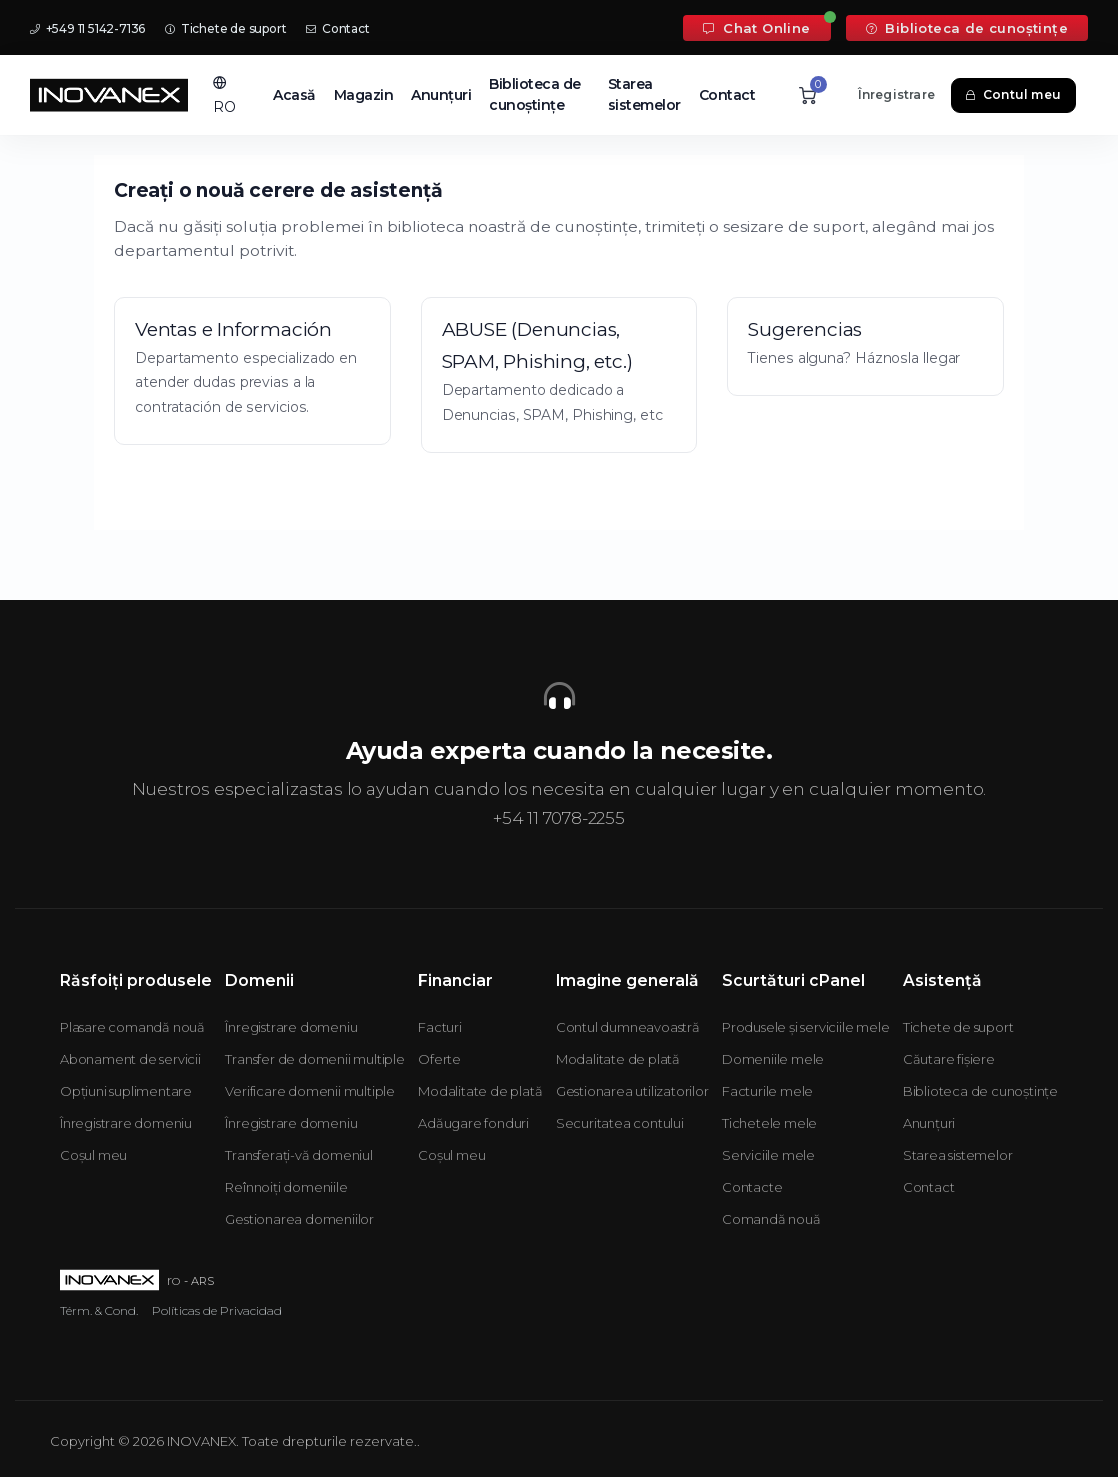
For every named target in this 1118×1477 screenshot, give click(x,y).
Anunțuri (441, 95)
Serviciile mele (768, 1155)
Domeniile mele (773, 1059)
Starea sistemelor (644, 94)
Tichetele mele (769, 1123)
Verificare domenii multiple (310, 1091)
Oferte (439, 1059)
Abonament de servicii (130, 1059)
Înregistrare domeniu (126, 1123)
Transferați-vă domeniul (298, 1155)
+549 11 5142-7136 (87, 28)
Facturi (440, 1027)
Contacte (752, 1187)
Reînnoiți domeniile (286, 1187)
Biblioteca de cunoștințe (967, 28)
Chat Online (756, 28)
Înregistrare (896, 94)
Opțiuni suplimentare (126, 1091)
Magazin (364, 95)
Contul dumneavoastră (628, 1027)
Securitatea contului (620, 1123)
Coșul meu (93, 1155)
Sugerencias (805, 329)
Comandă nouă (771, 1219)
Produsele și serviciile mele (805, 1027)
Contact (337, 28)
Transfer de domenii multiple (314, 1059)
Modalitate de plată (480, 1091)
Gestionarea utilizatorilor (632, 1091)
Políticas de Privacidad (217, 1310)
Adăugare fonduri (473, 1123)
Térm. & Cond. (99, 1310)
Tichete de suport (225, 28)
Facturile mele (767, 1091)
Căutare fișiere (949, 1059)
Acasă (294, 95)
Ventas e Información (233, 329)
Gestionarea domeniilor (299, 1219)
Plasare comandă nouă (132, 1027)
